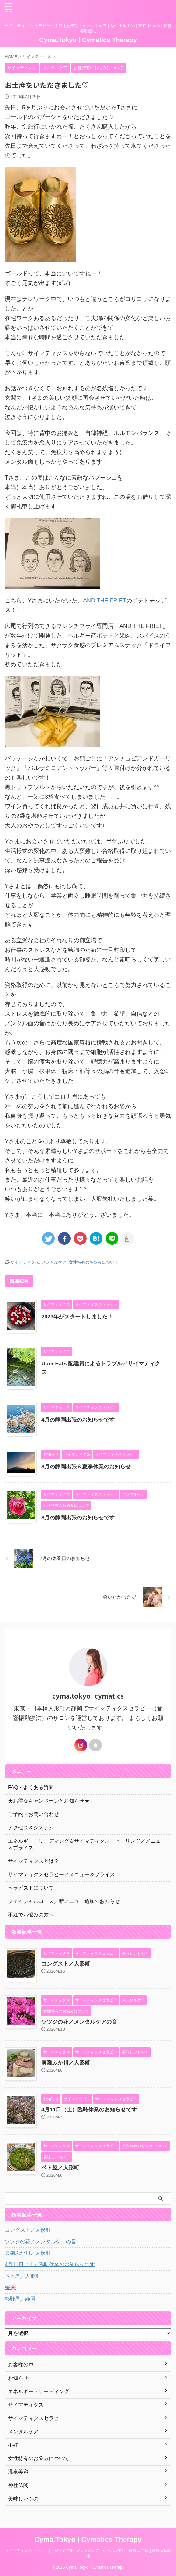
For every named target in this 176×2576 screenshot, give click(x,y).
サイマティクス (24, 1262)
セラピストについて (31, 1888)
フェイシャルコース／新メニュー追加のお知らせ (64, 1901)
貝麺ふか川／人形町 (65, 2063)
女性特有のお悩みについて (93, 1262)
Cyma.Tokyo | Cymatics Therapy (88, 39)
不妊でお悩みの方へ (31, 1914)
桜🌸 (10, 2287)
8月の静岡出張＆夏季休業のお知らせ (86, 1467)
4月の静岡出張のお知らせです (78, 1420)
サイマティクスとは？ (33, 1861)
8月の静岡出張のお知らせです (78, 1518)
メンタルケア (54, 1262)
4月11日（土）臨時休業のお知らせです (89, 2110)
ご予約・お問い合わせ (33, 1814)
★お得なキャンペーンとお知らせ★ (48, 1800)
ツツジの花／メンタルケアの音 (79, 2022)
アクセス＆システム (31, 1827)
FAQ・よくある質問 (31, 1787)
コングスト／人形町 (65, 1964)
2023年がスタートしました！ (77, 1317)
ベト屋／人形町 (60, 2168)
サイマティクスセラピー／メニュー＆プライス (61, 1874)
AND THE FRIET (104, 600)
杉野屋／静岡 (20, 2299)
